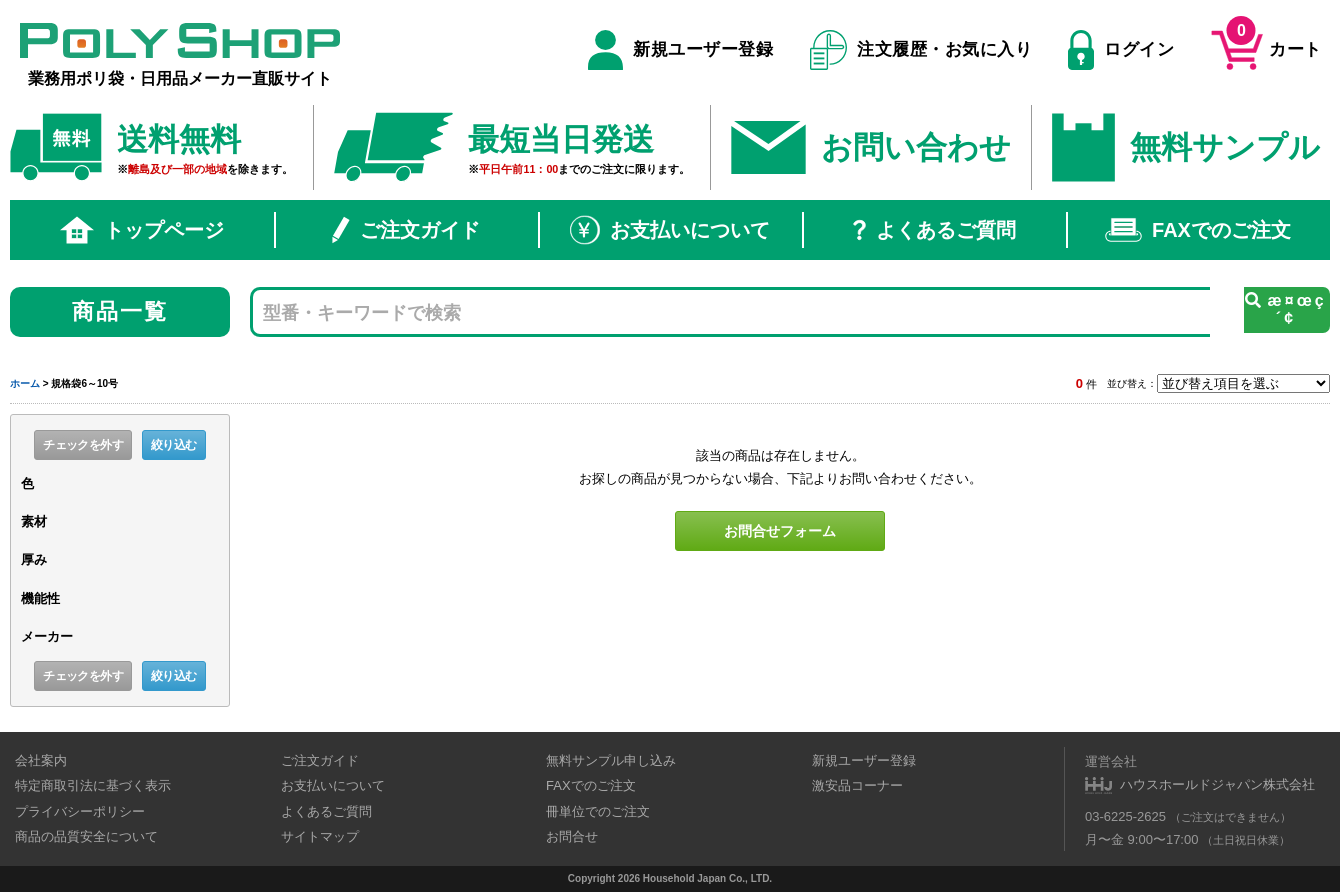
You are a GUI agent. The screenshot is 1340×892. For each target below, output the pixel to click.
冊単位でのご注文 (598, 811)
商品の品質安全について (86, 836)
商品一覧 (120, 311)
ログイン (1121, 50)
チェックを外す (83, 445)
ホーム (25, 383)
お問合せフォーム (780, 531)
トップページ (142, 230)
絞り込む (174, 445)
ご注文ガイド (406, 230)
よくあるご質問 (934, 230)
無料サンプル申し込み (611, 760)
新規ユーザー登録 (680, 50)
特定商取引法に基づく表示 (93, 785)
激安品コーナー (857, 785)
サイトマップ (320, 836)
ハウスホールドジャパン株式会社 (1217, 784)
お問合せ (572, 836)
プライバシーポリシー (80, 811)
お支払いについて (670, 230)
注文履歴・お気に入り (921, 50)
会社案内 (41, 760)
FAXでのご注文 (1198, 230)
